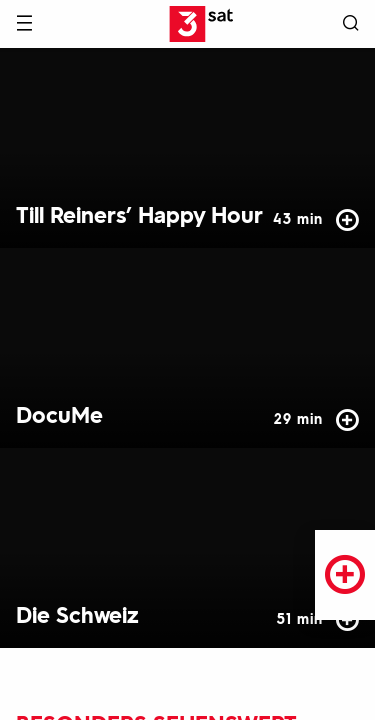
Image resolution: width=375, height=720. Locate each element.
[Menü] (24, 24)
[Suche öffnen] (351, 24)
